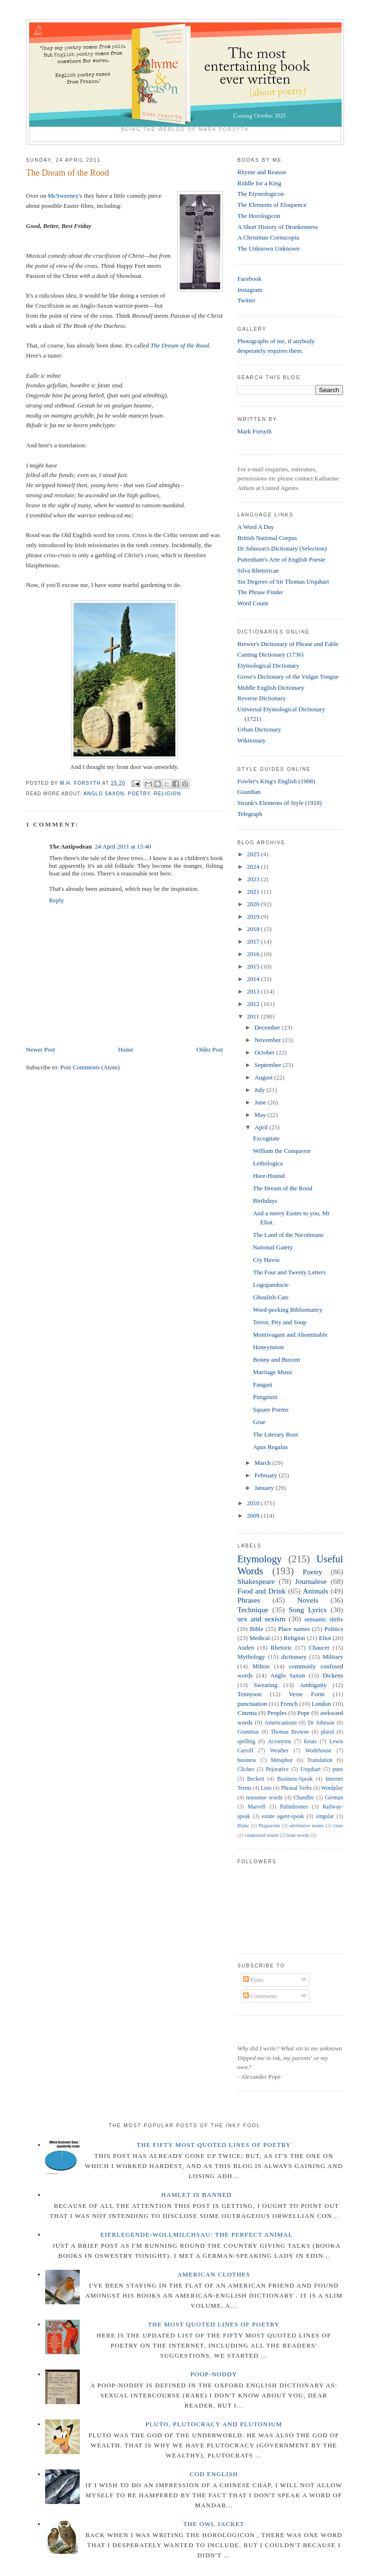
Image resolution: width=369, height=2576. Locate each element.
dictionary (294, 1656)
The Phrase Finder (260, 592)
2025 (254, 854)
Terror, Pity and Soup (279, 1322)
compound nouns (262, 1835)
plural (327, 1732)
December (268, 1027)
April (262, 1127)
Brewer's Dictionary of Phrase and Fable (288, 643)
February (267, 1475)
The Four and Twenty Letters (289, 1272)
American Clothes (213, 2274)
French (289, 1703)
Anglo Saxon (104, 793)
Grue (259, 1422)
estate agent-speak (283, 1816)
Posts (253, 1979)
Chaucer (319, 1647)
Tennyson (249, 1694)
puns (337, 1769)
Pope (303, 1712)
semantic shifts (324, 1619)
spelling (246, 1741)
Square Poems (270, 1409)
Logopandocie (270, 1284)
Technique (253, 1610)
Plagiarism (269, 1825)
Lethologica (268, 1163)
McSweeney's (65, 195)
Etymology (259, 1558)
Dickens (332, 1675)
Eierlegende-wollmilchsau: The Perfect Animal (196, 2234)
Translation (319, 1760)
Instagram (249, 289)
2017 (254, 941)
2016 (254, 954)
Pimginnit (265, 1397)
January (265, 1487)
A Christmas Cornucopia (268, 237)
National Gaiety (273, 1247)
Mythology (251, 1656)
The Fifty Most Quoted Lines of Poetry (214, 2144)
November (269, 1039)
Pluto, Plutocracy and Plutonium (214, 2424)
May (261, 1114)
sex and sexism (261, 1619)
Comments (260, 1996)
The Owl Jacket (213, 2524)
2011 (254, 1016)
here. (166, 873)
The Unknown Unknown (268, 248)
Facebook (249, 278)
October (265, 1052)
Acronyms (279, 1741)
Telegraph (249, 813)
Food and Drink (261, 1591)
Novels (307, 1600)
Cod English (214, 2474)
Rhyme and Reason (261, 172)
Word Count (252, 603)
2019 (254, 916)
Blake (243, 1825)
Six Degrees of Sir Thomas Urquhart (283, 581)
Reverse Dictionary (261, 698)
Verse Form (306, 1694)
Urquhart (310, 1769)
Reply (56, 900)
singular (325, 1816)
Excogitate (266, 1138)
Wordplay (332, 1788)
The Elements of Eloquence (272, 204)
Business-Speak (295, 1779)
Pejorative (277, 1769)
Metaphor (282, 1760)
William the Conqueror (281, 1150)
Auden (245, 1647)
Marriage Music (273, 1372)
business (247, 1760)
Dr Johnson (321, 1723)
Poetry (139, 793)
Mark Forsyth (254, 431)
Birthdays (265, 1200)
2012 (254, 1003)
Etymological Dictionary (268, 665)
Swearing (265, 1685)
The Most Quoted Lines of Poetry (214, 2324)
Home (126, 1049)
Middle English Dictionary (270, 687)
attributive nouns (306, 1825)
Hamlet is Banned (196, 2194)
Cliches (245, 1769)
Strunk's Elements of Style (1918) (279, 802)
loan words (298, 1835)
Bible (256, 1628)
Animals (315, 1591)
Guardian (248, 791)
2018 (254, 929)
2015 (254, 966)
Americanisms (281, 1723)
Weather (279, 1751)
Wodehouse (319, 1751)
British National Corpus (267, 537)
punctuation (252, 1703)
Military (332, 1656)
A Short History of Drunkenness (277, 226)
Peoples (276, 1712)
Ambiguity (313, 1685)
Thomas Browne (290, 1732)
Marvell (257, 1807)
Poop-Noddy (213, 2374)
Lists (266, 1788)
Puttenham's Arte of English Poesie (281, 559)
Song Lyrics (308, 1610)
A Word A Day (255, 526)
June (261, 1102)
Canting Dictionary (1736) (270, 654)
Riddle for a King (259, 183)
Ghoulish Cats (270, 1297)
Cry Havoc (266, 1259)
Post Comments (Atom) (90, 1067)
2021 (254, 891)
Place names (294, 1628)
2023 (254, 879)
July (261, 1089)
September (269, 1064)
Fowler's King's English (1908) (276, 781)
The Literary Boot (275, 1434)
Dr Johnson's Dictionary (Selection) (282, 548)
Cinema (247, 1712)
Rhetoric (281, 1647)
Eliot (325, 1637)
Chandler (304, 1798)
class (338, 1825)
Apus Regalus (270, 1446)
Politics (333, 1628)
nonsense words (264, 1798)
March (263, 1462)
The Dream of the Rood (179, 345)
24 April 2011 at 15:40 (123, 846)
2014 (254, 978)
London (321, 1703)
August (264, 1077)
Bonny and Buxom (276, 1359)
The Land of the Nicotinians (288, 1234)
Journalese (311, 1581)
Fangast (262, 1384)
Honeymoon (268, 1347)
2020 (254, 904)
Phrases (248, 1600)
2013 (254, 991)
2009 (254, 1515)
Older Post (210, 1049)
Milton (260, 1666)
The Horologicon (258, 215)
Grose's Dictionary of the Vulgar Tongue (288, 676)
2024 (254, 866)
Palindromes (294, 1807)
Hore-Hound (268, 1175)
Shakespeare (256, 1581)
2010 (254, 1503)
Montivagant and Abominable (290, 1334)
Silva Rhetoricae (258, 570)
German (334, 1798)
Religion (167, 793)
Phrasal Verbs (296, 1788)
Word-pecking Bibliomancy (287, 1309)
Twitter (246, 300)
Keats (310, 1741)
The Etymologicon (260, 193)
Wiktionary (251, 740)
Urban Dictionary (259, 729)
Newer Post (40, 1049)
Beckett (255, 1779)
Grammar (248, 1732)
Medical (259, 1637)
